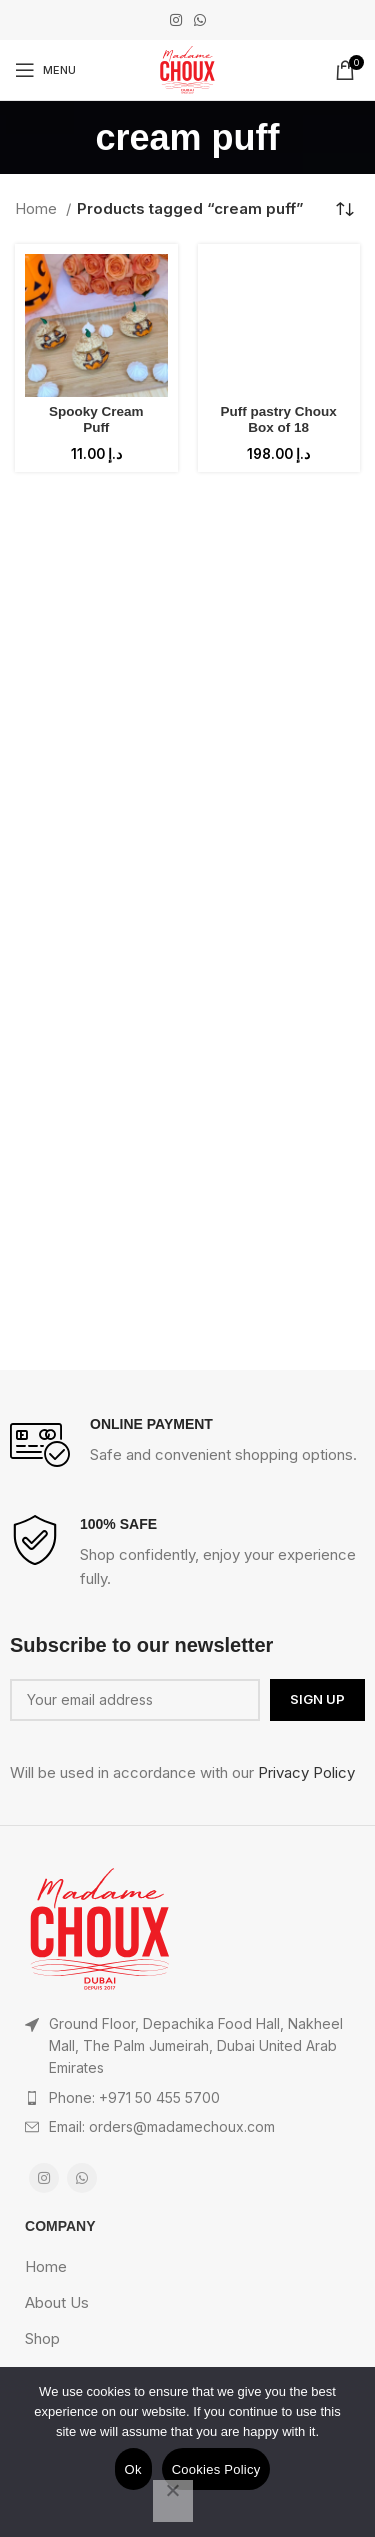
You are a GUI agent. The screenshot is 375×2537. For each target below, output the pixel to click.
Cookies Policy (216, 2469)
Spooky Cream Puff (96, 419)
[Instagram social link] (176, 20)
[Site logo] (187, 68)
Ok (133, 2469)
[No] (173, 2501)
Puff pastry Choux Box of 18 (279, 419)
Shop (42, 2338)
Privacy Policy (306, 1772)
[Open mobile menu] (45, 70)
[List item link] (187, 2098)
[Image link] (100, 1927)
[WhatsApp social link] (200, 20)
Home (38, 208)
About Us (57, 2302)
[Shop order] (345, 209)
